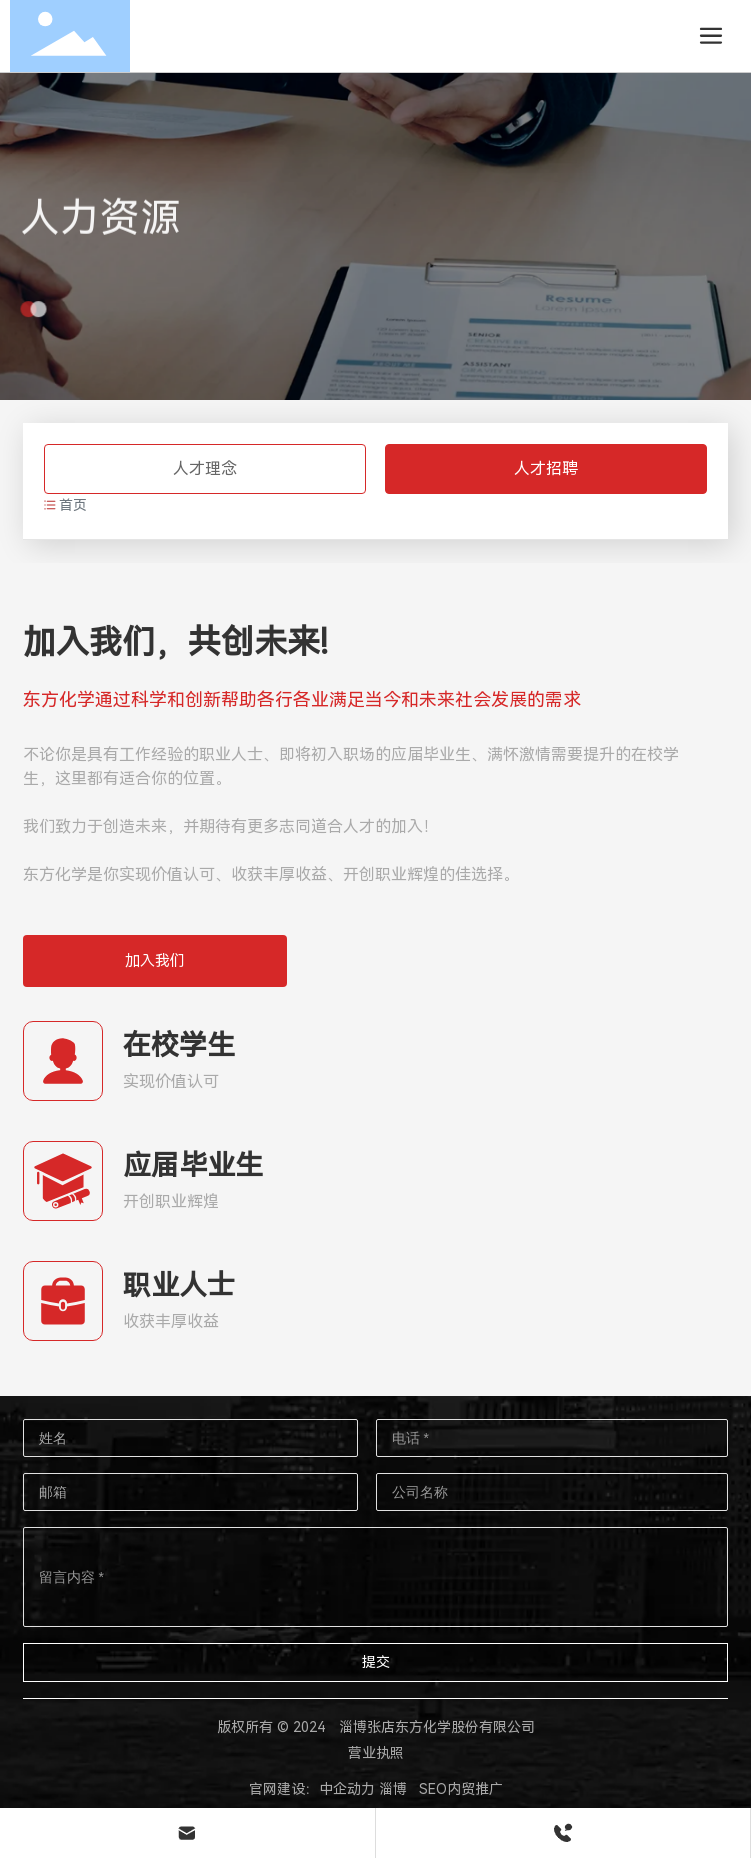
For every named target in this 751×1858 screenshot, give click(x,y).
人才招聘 (546, 468)
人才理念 (205, 468)
